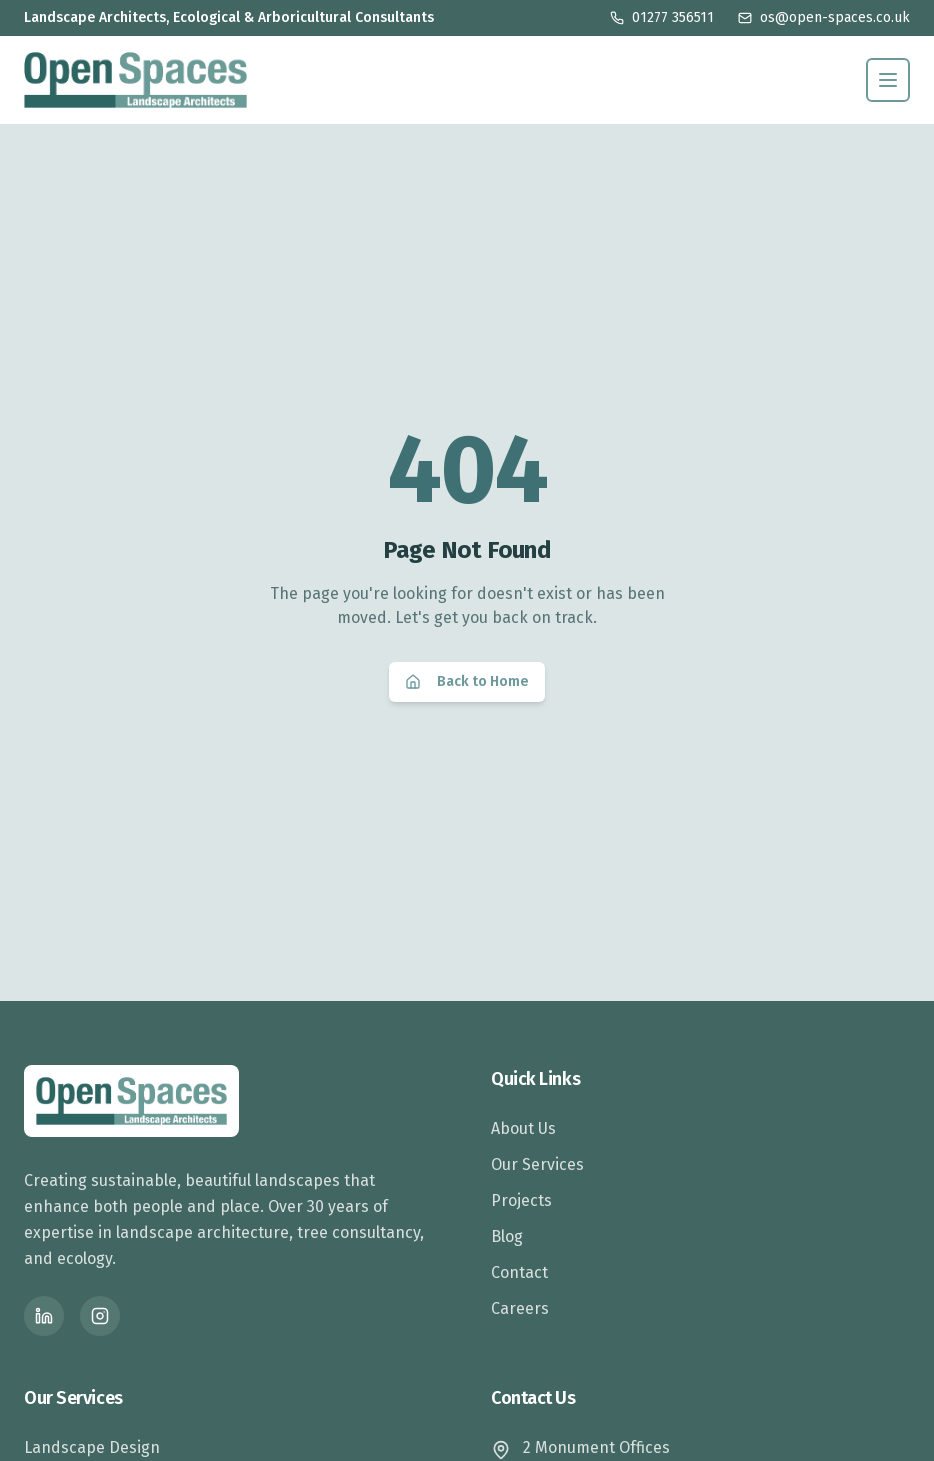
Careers (520, 1308)
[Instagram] (100, 1316)
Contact (519, 1272)
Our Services (537, 1164)
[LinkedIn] (44, 1316)
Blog (507, 1236)
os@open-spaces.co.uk (824, 17)
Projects (521, 1200)
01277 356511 (662, 17)
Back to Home (467, 681)
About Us (523, 1128)
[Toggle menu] (888, 80)
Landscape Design (92, 1447)
